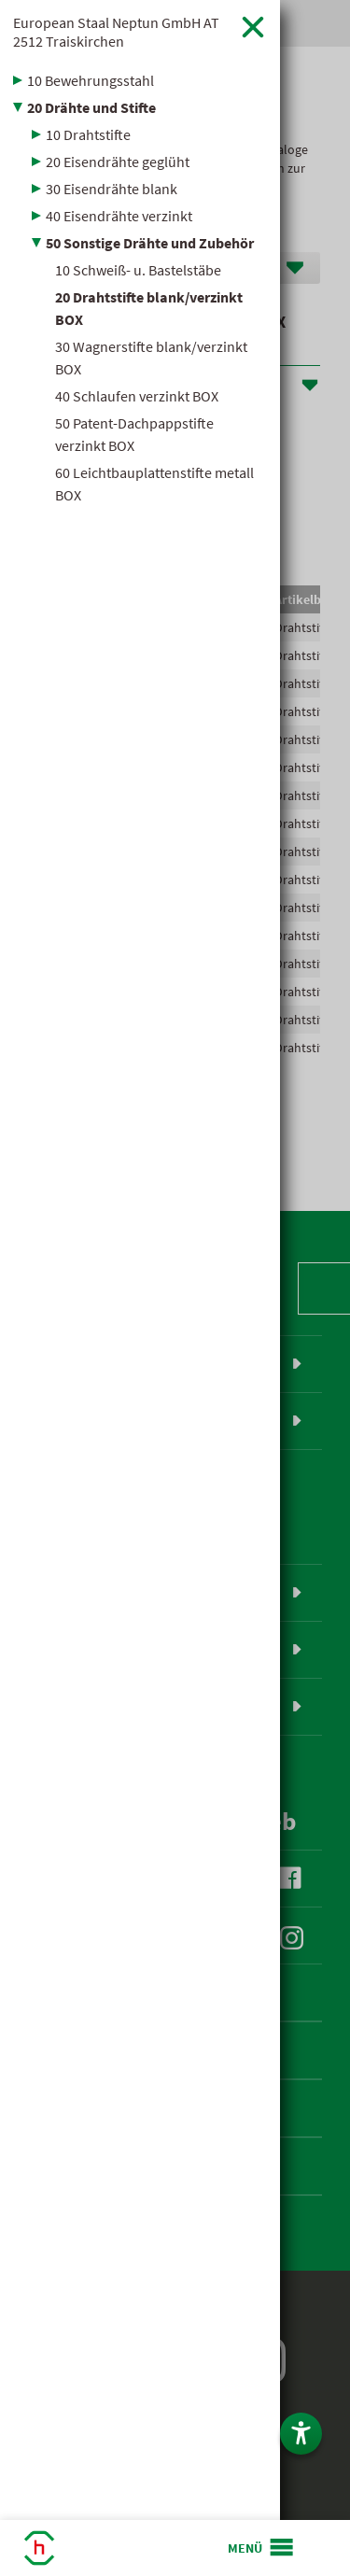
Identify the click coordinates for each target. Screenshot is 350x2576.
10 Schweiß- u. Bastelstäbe (138, 269)
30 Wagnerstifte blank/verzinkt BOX (151, 357)
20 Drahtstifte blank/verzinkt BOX (149, 308)
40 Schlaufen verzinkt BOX (136, 396)
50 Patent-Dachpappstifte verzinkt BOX (134, 434)
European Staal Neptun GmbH (116, 31)
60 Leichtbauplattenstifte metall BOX (154, 483)
